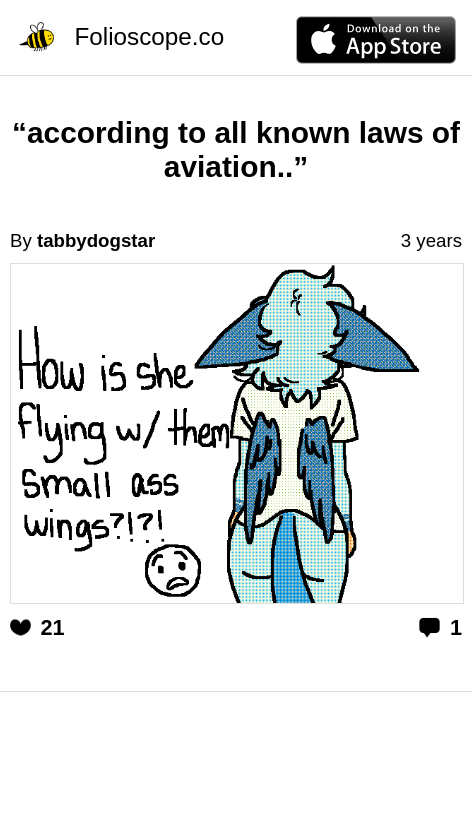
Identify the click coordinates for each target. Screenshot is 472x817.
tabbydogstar (96, 240)
